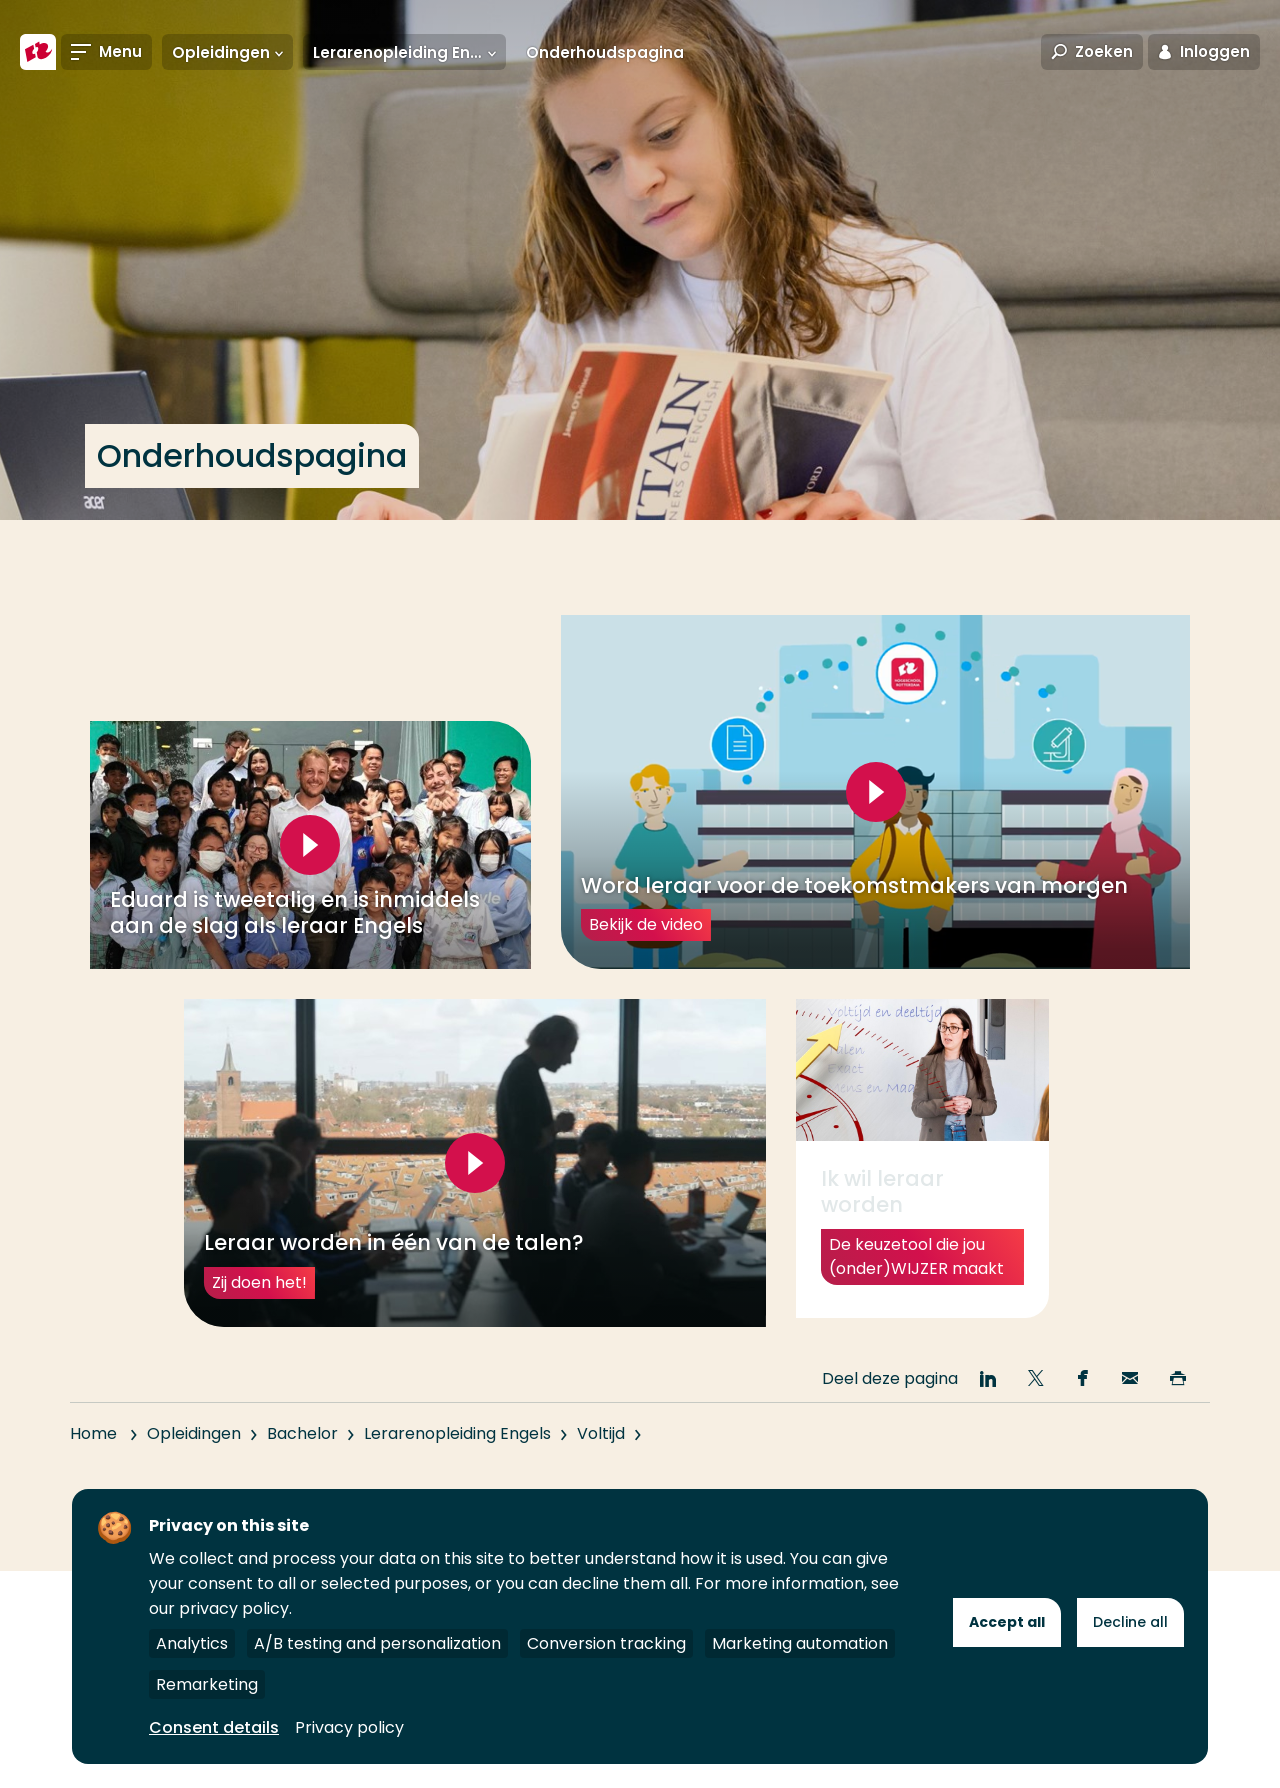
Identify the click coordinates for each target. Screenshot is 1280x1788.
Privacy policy (349, 1727)
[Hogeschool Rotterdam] (38, 52)
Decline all (1130, 1622)
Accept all (1007, 1622)
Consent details (214, 1727)
